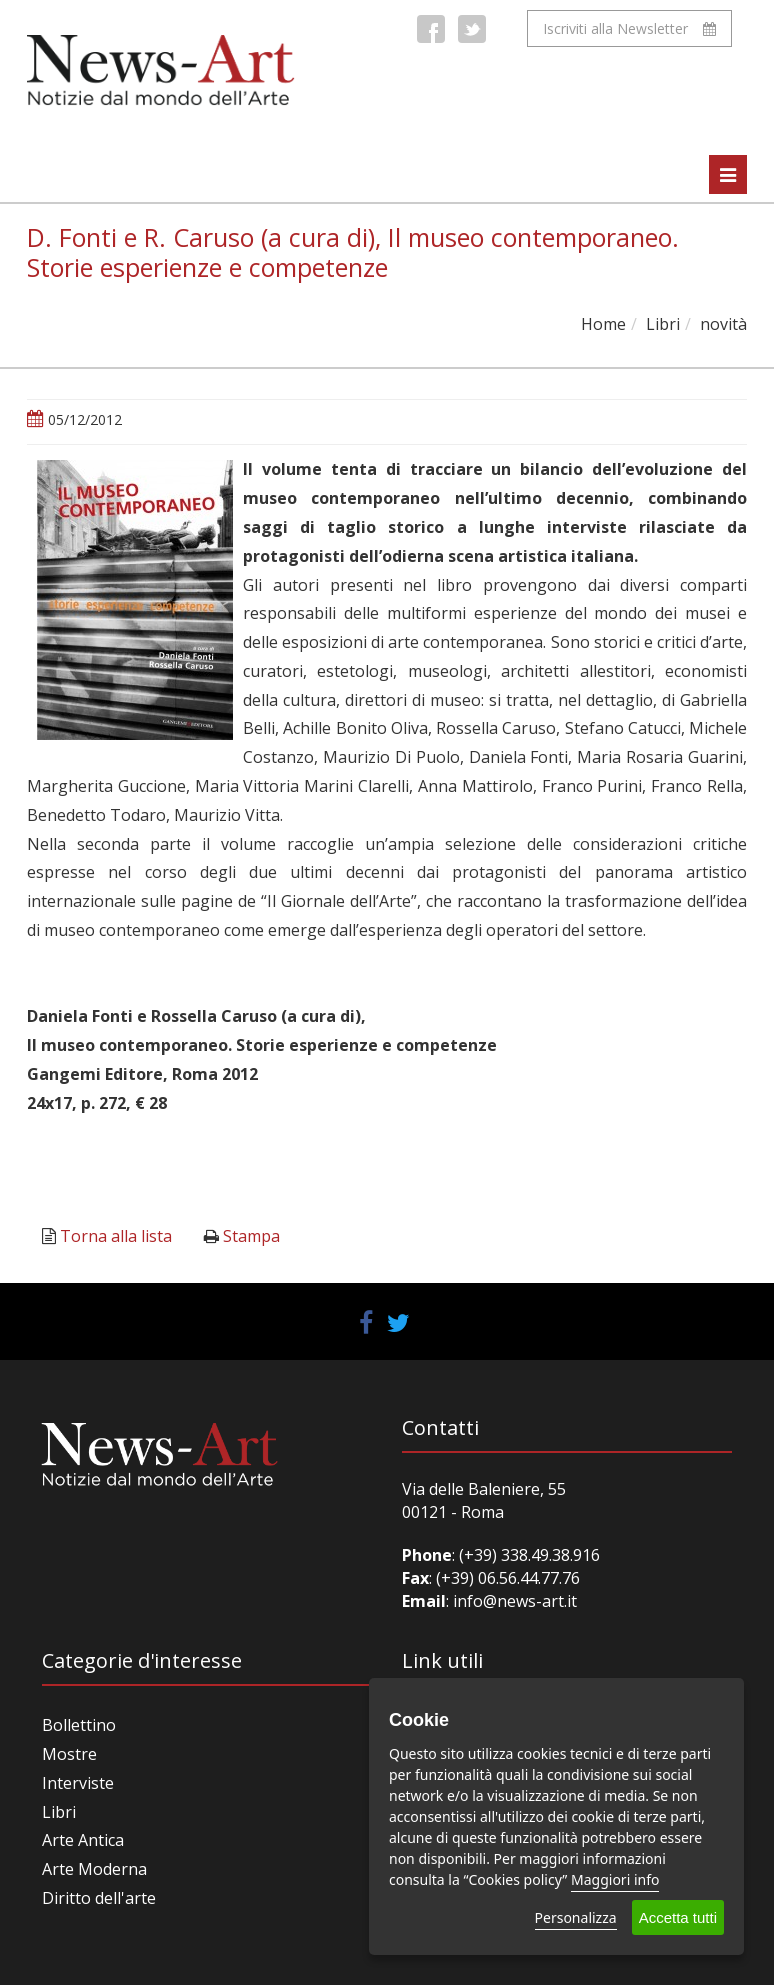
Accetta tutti (678, 1917)
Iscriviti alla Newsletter (629, 28)
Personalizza (576, 1917)
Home (603, 324)
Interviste (78, 1783)
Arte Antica (83, 1840)
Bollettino (79, 1725)
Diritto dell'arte (99, 1898)
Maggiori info (615, 1879)
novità (723, 324)
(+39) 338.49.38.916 (527, 1555)
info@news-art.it (515, 1601)
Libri (663, 324)
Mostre (69, 1754)
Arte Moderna (94, 1869)
